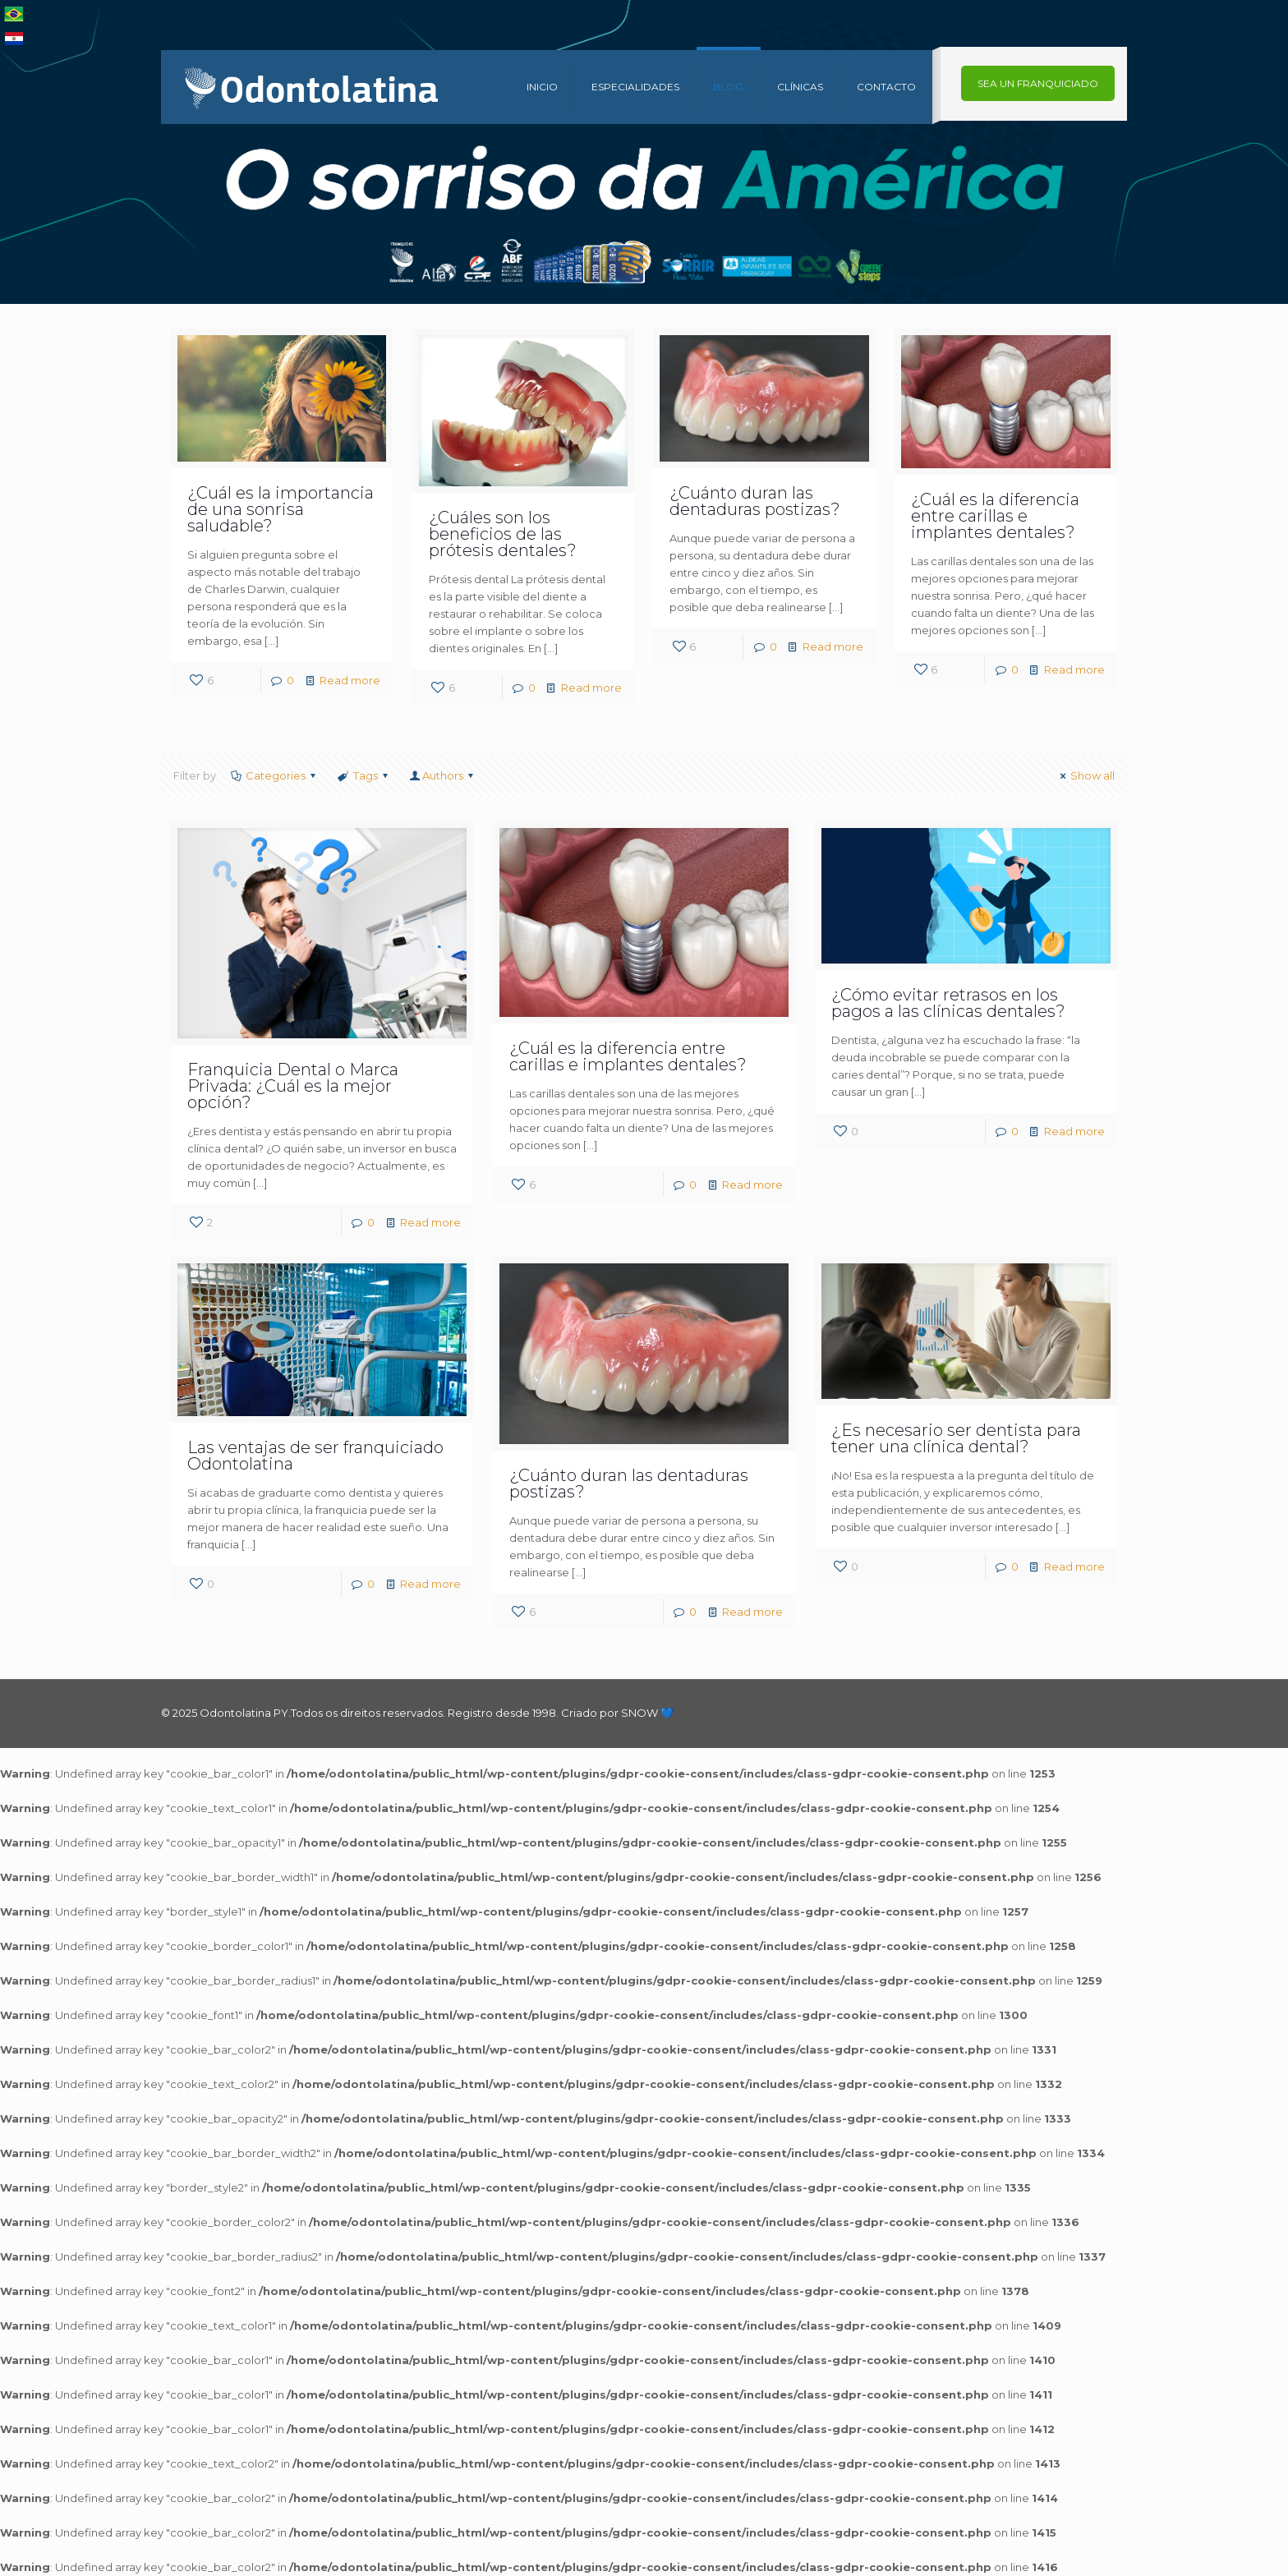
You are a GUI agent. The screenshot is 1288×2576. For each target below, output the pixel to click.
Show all (1085, 775)
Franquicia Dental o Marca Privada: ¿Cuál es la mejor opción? (292, 1086)
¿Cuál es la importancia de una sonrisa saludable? (280, 509)
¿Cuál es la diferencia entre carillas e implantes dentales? (995, 516)
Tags (363, 775)
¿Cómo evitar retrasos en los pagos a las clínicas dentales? (948, 1003)
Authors (442, 775)
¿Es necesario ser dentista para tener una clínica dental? (956, 1438)
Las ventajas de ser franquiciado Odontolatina (315, 1456)
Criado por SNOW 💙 (616, 1712)
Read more (350, 680)
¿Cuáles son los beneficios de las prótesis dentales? (503, 534)
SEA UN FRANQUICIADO (1038, 83)
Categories (274, 775)
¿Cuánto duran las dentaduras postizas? (754, 501)
